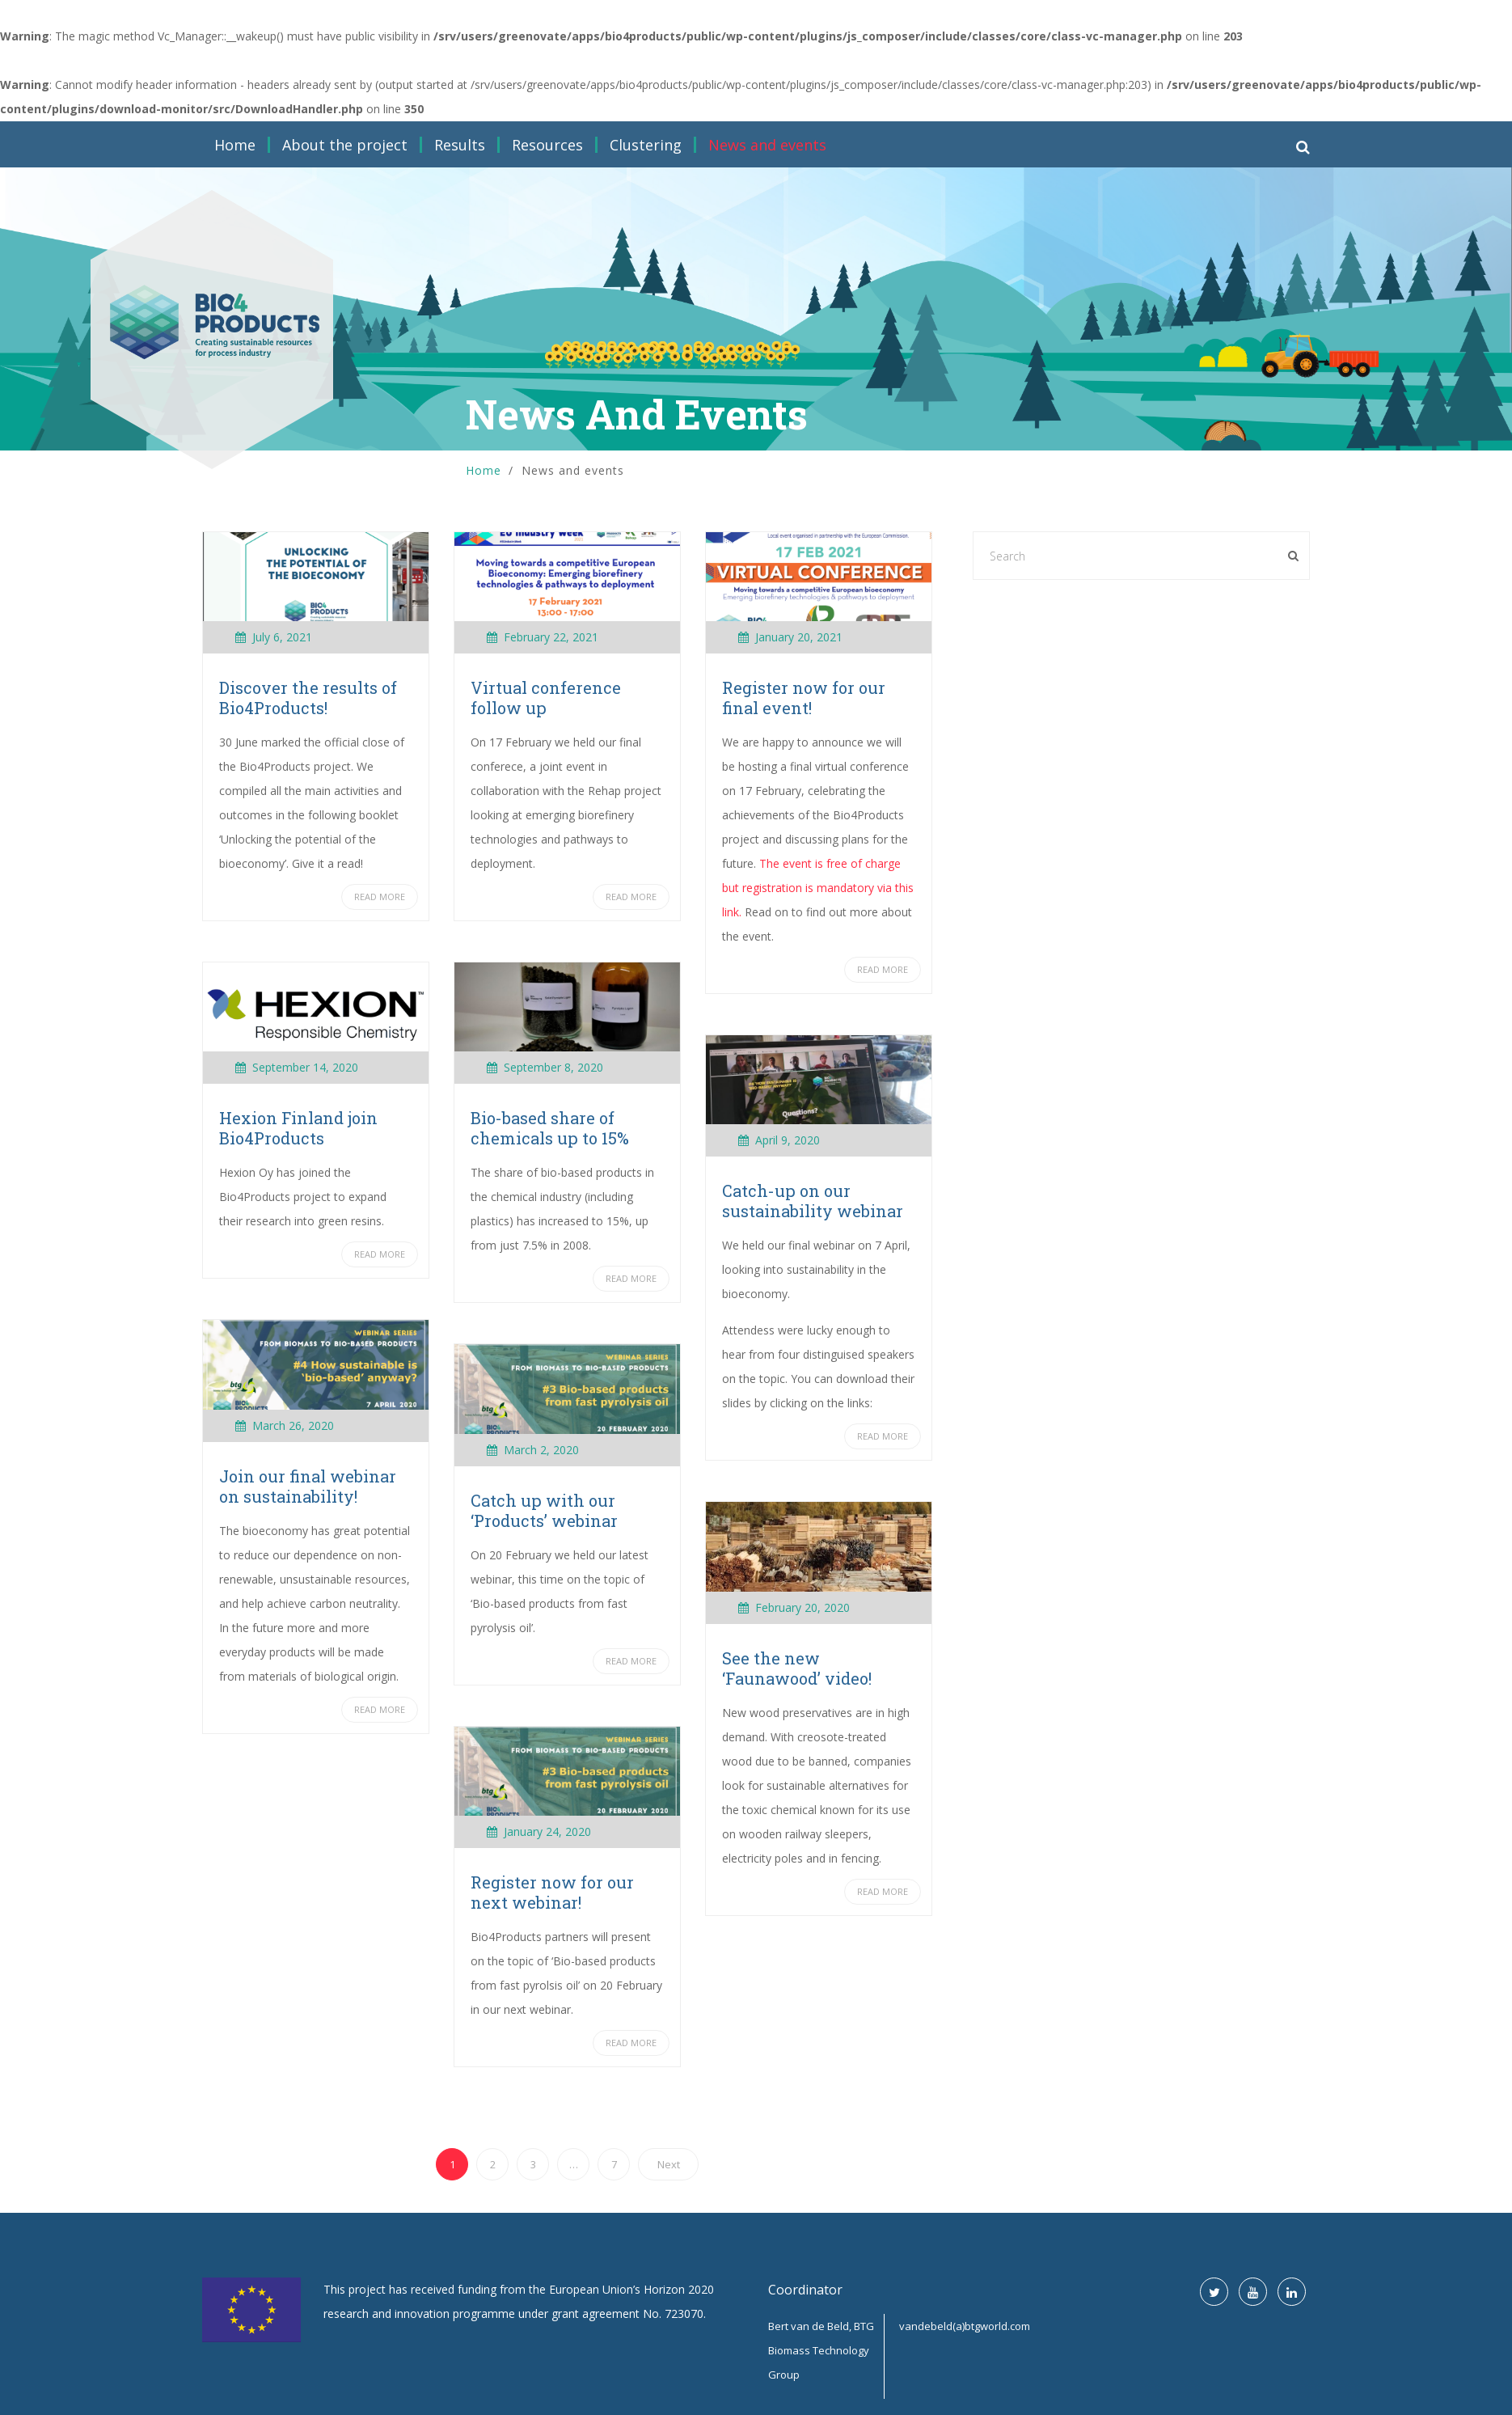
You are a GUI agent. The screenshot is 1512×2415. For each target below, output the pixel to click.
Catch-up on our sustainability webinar (812, 1200)
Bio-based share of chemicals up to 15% (550, 1127)
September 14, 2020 (305, 1067)
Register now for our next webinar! (552, 1892)
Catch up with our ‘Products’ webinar (544, 1510)
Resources (547, 145)
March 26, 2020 (293, 1425)
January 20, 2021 (799, 637)
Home (235, 145)
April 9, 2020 (787, 1140)
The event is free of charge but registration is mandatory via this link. (818, 888)
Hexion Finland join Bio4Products (298, 1127)
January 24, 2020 (547, 1831)
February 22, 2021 (551, 637)
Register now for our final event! (803, 697)
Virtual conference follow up (546, 697)
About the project (345, 145)
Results (459, 145)
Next (668, 2164)
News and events (767, 145)
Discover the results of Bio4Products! (308, 697)
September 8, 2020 (553, 1067)
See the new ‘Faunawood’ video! (797, 1668)
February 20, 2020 (802, 1607)
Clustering (646, 145)
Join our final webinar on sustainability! (307, 1486)
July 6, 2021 (282, 637)
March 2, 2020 (541, 1449)
